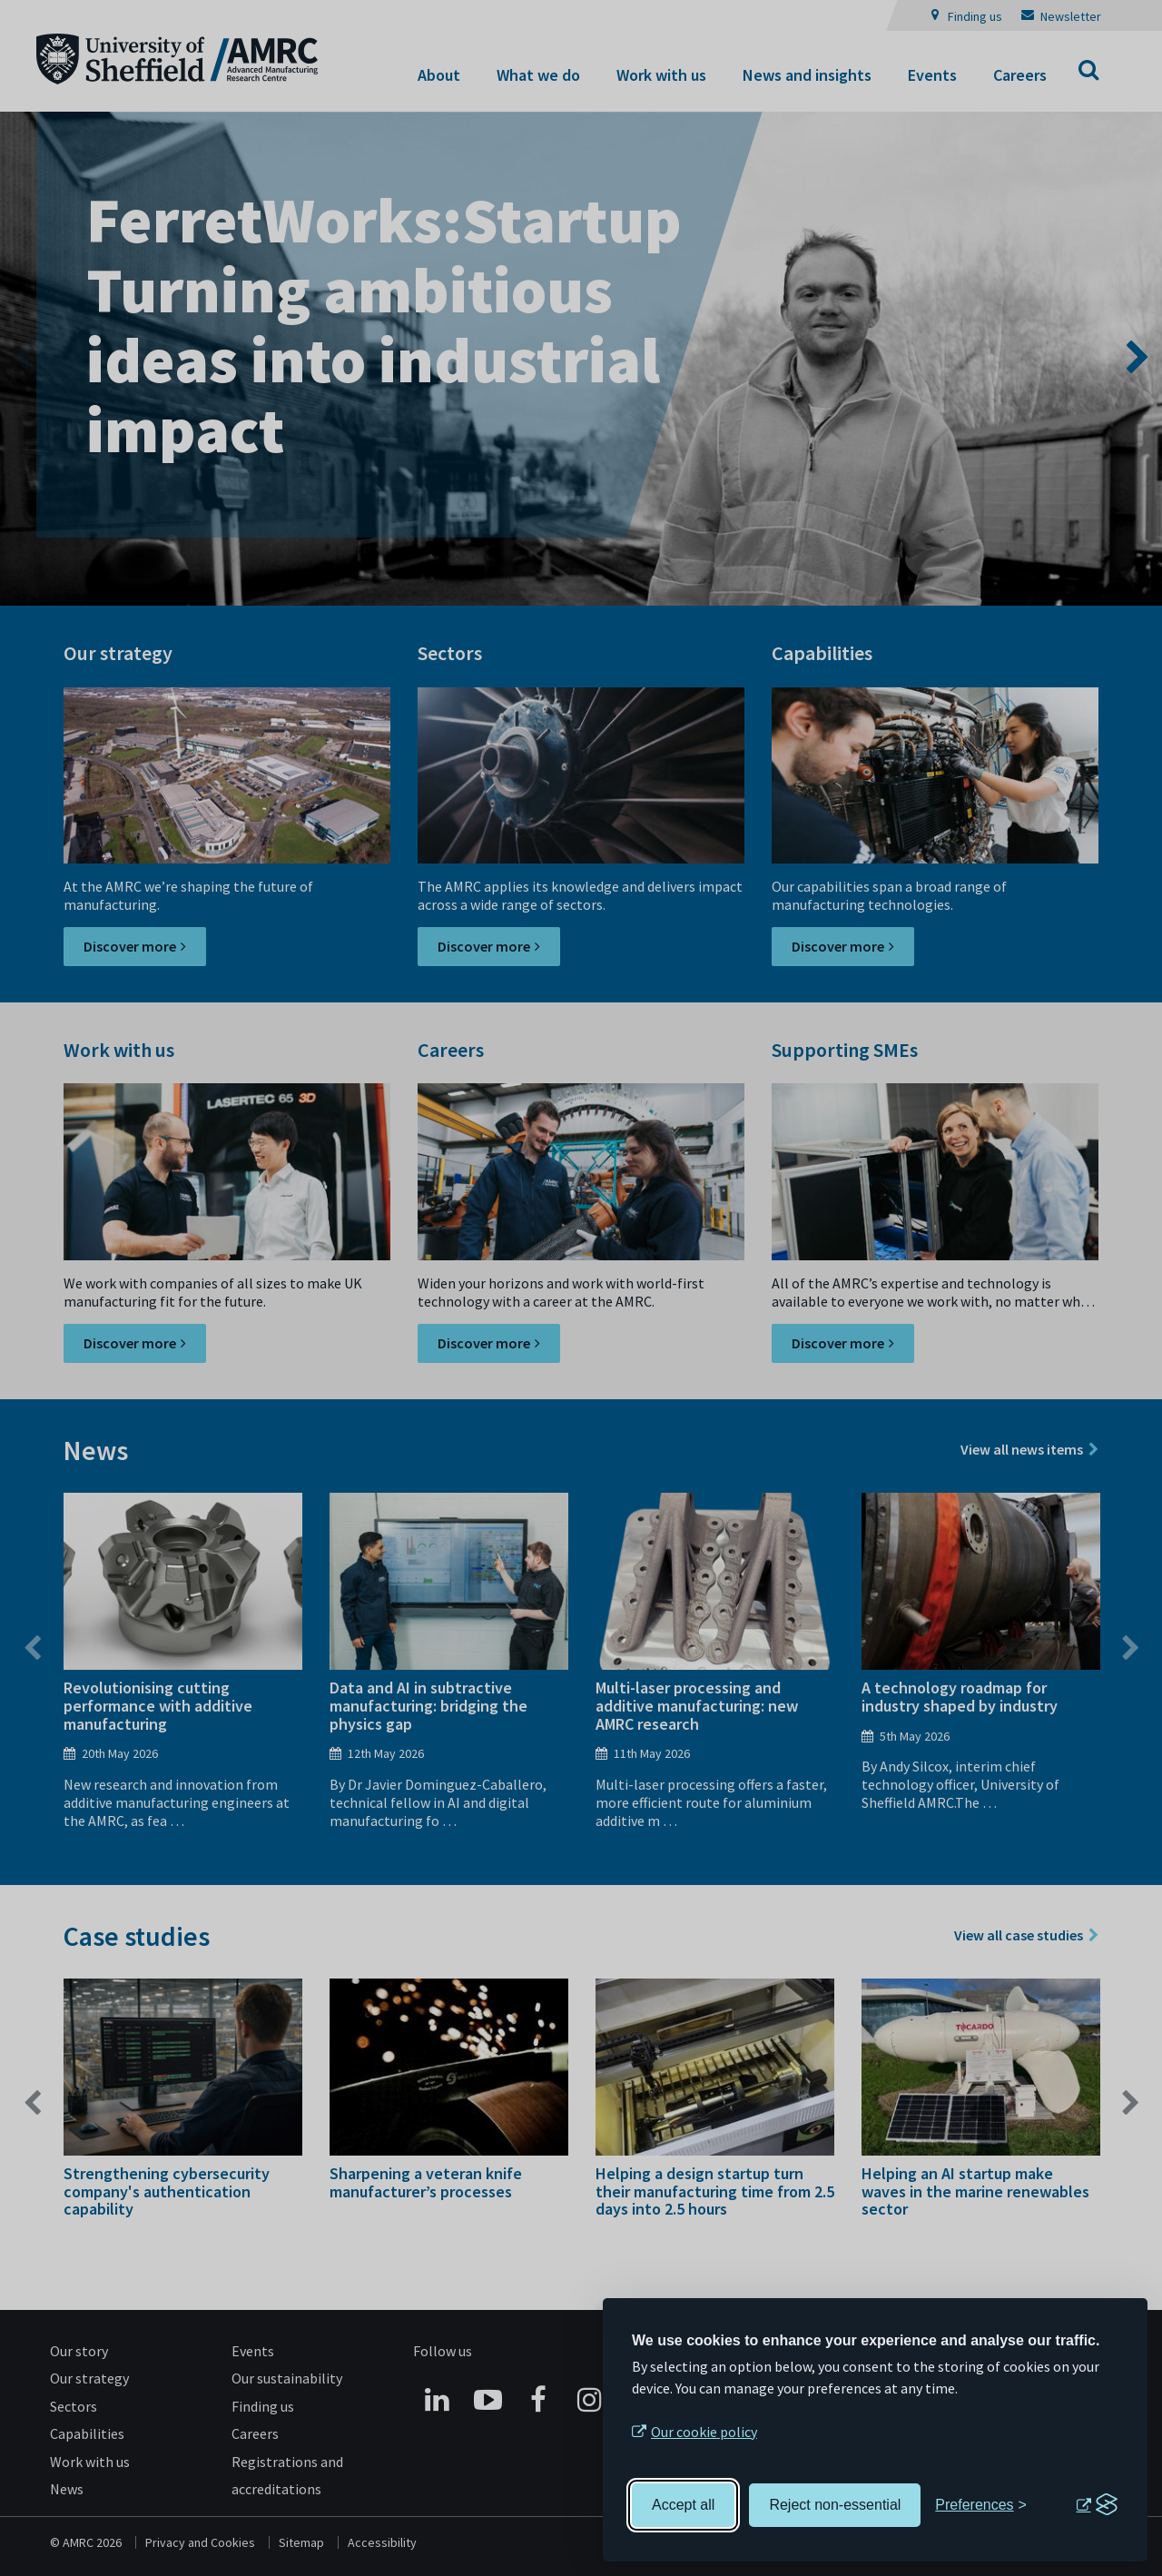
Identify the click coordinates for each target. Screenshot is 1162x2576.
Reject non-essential (835, 2504)
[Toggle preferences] (981, 2505)
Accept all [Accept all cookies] (683, 2504)
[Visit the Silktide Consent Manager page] (1096, 2505)
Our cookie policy (704, 2432)
